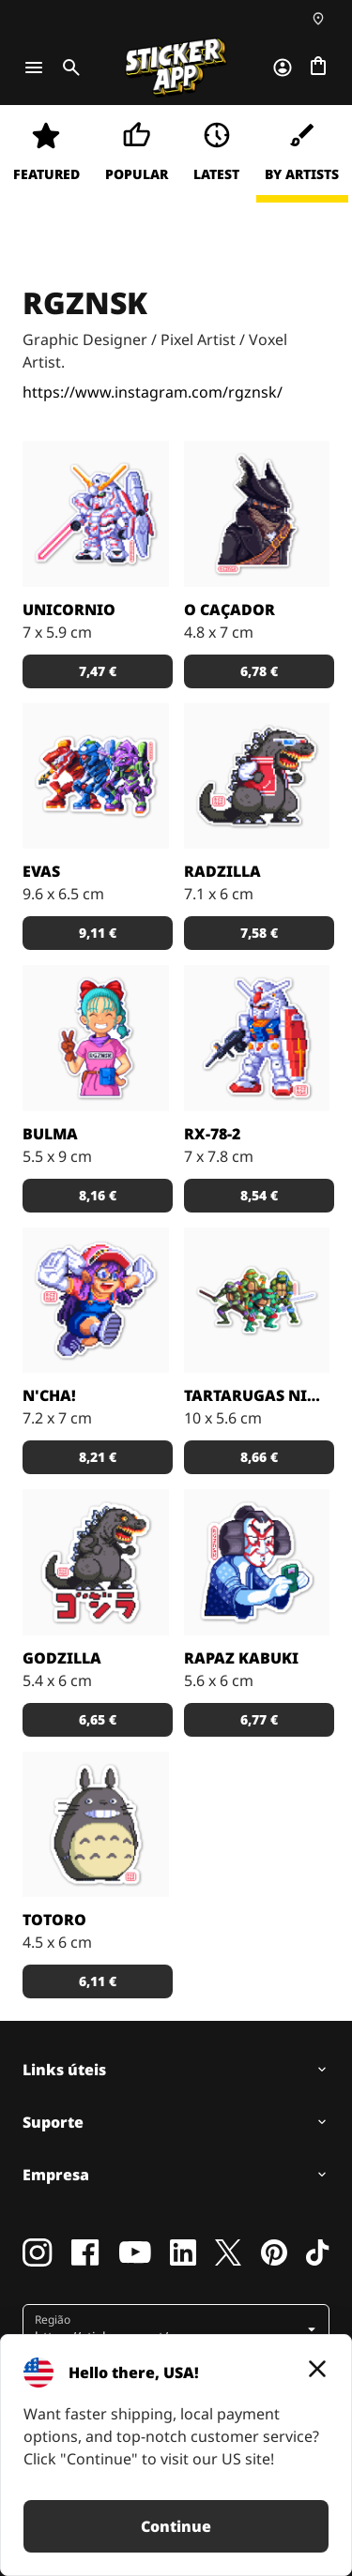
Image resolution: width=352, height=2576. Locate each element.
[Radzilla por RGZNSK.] (257, 776)
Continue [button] (176, 2526)
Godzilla (62, 1658)
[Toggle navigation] (34, 67)
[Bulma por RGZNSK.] (96, 1038)
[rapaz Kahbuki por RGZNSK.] (257, 1562)
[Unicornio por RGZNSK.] (96, 514)
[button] (98, 671)
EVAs (41, 871)
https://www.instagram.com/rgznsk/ (153, 392)
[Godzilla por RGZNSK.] (96, 1562)
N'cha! (49, 1395)
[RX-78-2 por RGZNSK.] (257, 1038)
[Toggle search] (67, 67)
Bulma (50, 1133)
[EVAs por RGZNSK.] (96, 776)
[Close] (317, 2369)
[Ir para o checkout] (318, 67)
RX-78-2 (212, 1133)
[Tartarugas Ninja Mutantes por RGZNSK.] (257, 1301)
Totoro (54, 1919)
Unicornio (69, 609)
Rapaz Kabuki (241, 1658)
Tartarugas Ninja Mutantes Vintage (257, 1395)
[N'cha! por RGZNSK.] (96, 1301)
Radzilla (222, 871)
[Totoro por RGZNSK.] (96, 1825)
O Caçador (229, 609)
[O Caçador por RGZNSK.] (257, 514)
